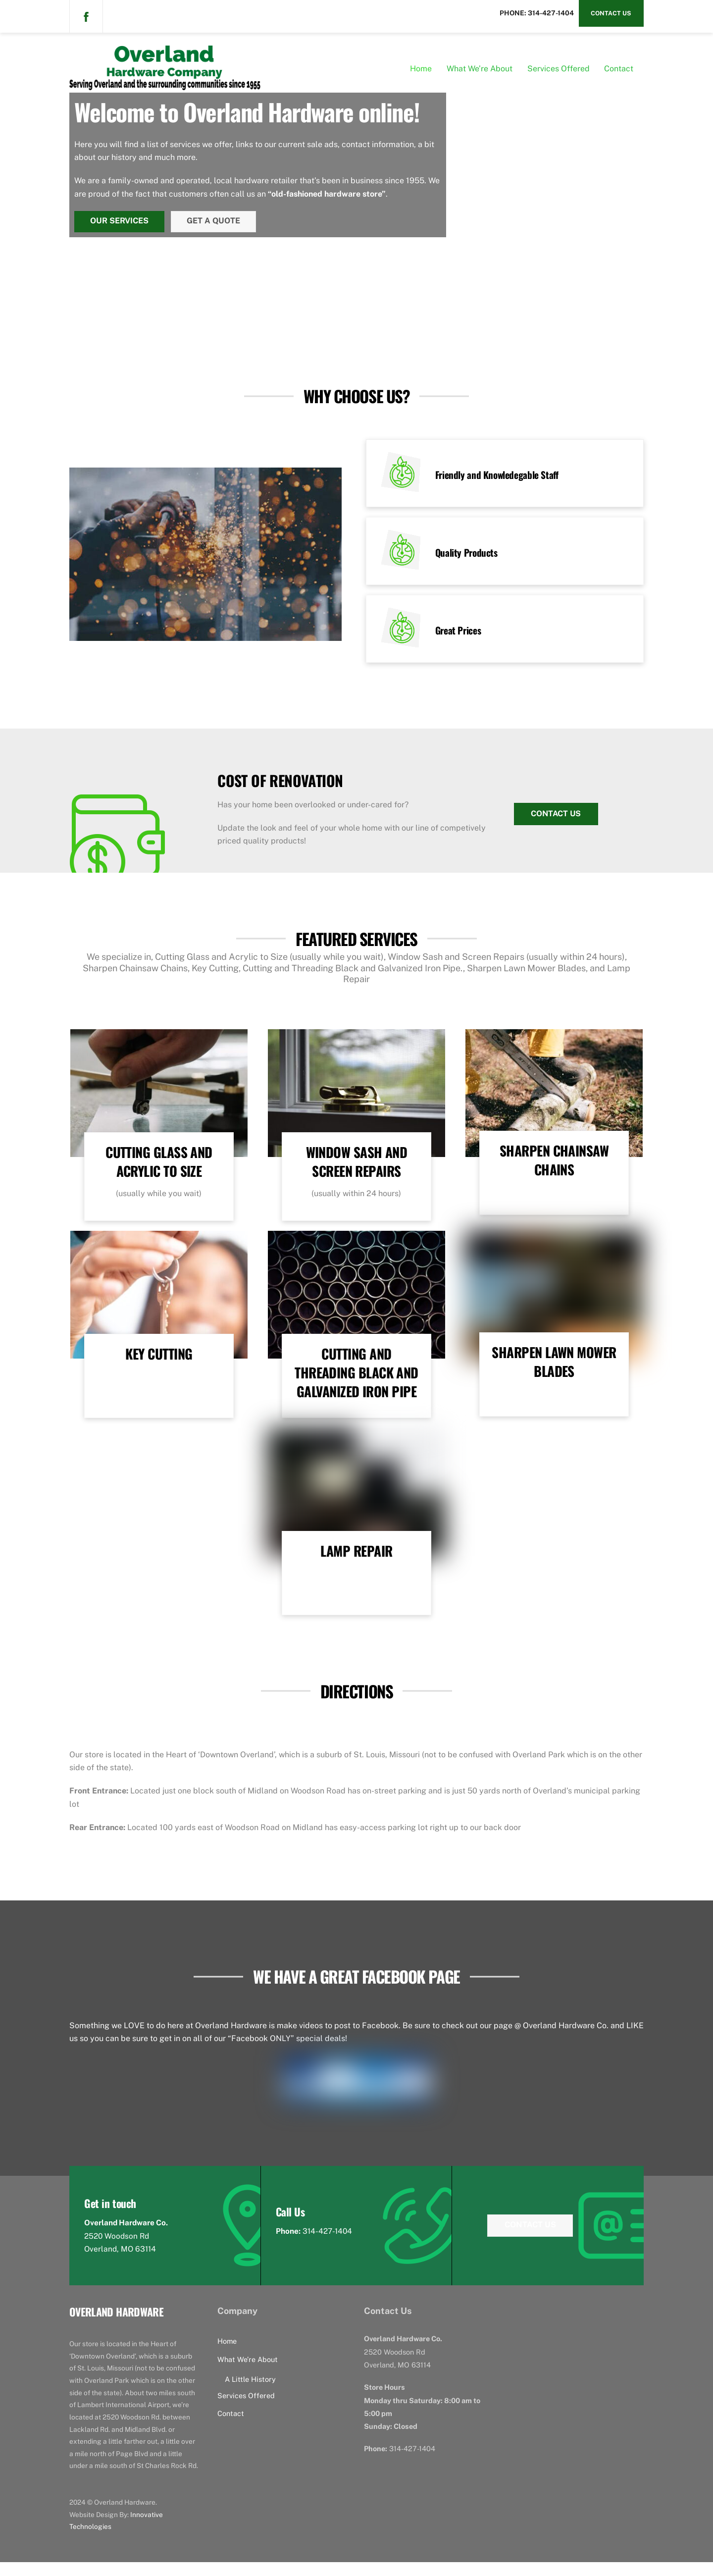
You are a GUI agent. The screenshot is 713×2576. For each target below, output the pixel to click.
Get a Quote (217, 221)
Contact (618, 71)
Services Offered (558, 71)
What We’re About (479, 71)
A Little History (250, 2393)
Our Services (121, 221)
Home (421, 71)
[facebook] (86, 16)
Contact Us (611, 13)
